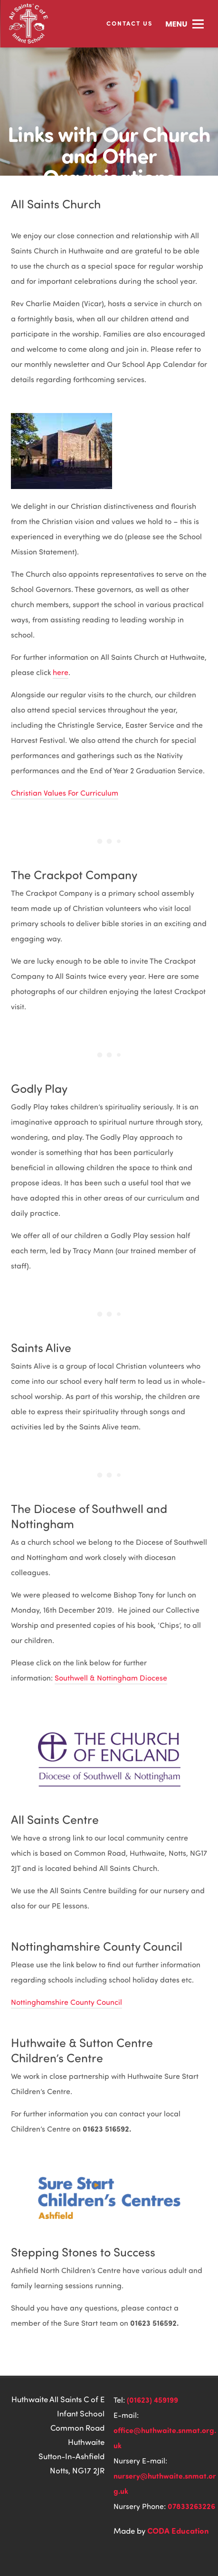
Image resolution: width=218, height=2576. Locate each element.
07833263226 (191, 2506)
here (60, 672)
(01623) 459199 (152, 2400)
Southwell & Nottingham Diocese (111, 1678)
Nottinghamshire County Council (66, 2002)
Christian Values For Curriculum (64, 793)
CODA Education (178, 2530)
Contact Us (129, 23)
